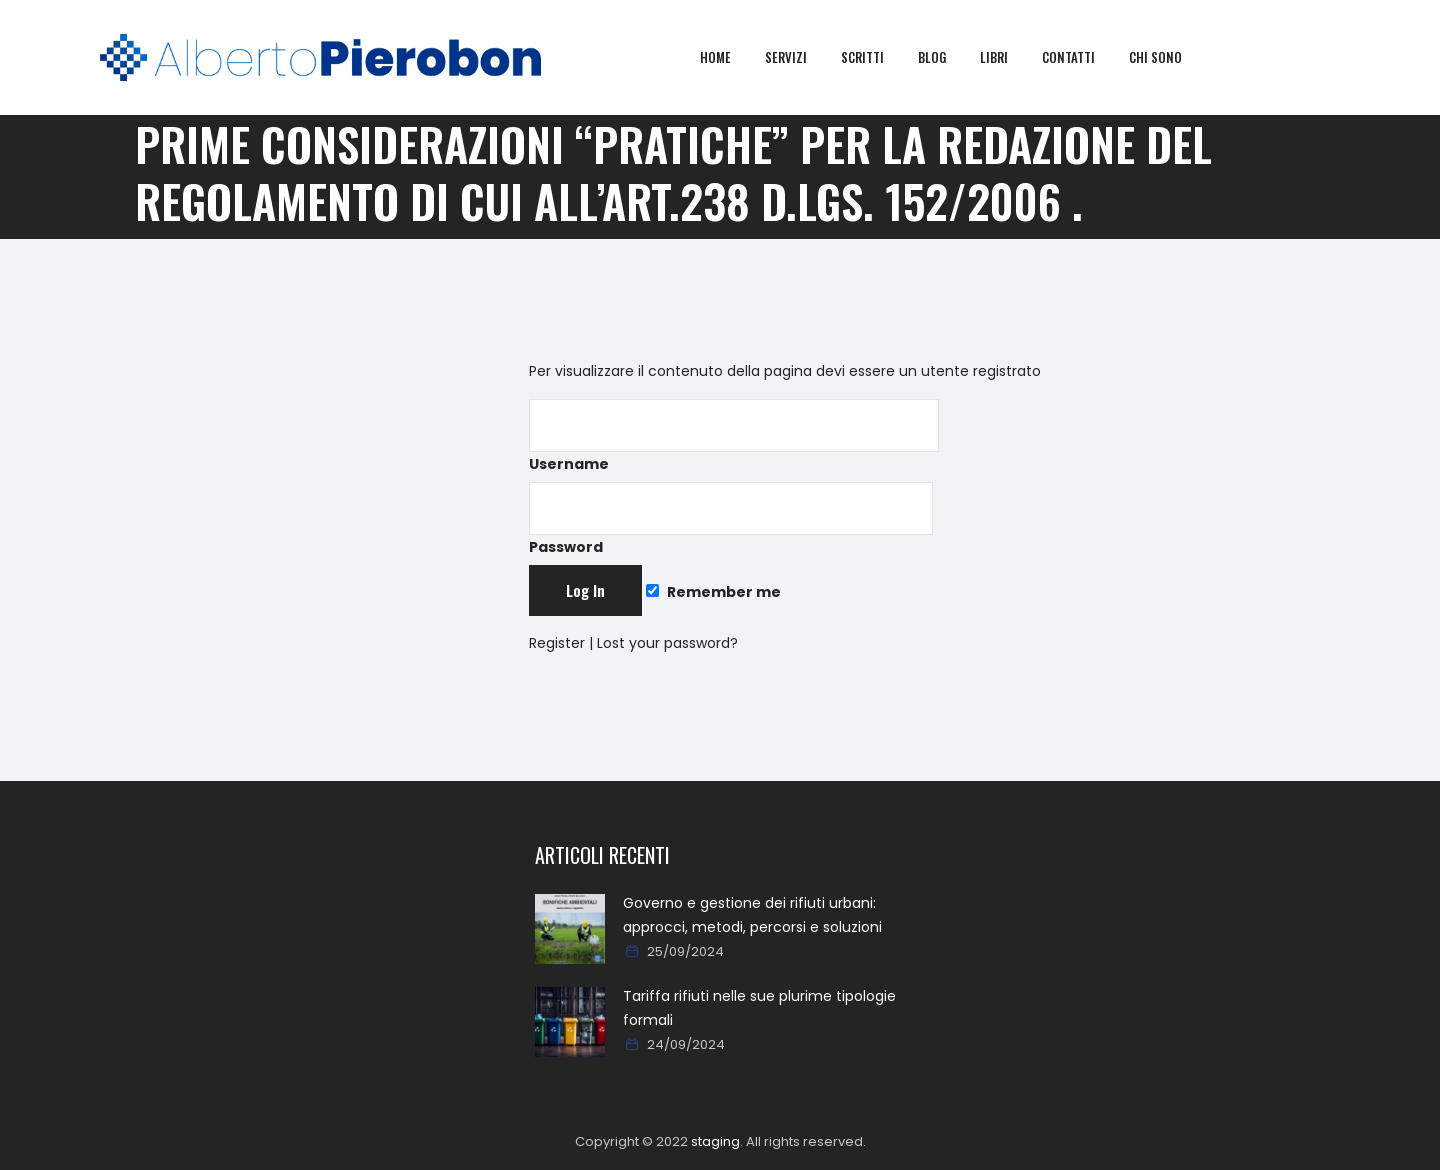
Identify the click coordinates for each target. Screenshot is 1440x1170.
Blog (946, 57)
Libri (1008, 57)
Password (731, 519)
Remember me (713, 592)
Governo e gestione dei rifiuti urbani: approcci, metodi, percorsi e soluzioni (752, 915)
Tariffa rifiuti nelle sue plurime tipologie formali (759, 1008)
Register (557, 643)
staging (715, 1141)
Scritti (876, 57)
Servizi (800, 57)
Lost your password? (667, 643)
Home (729, 57)
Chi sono (1169, 57)
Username (734, 436)
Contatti (1082, 57)
